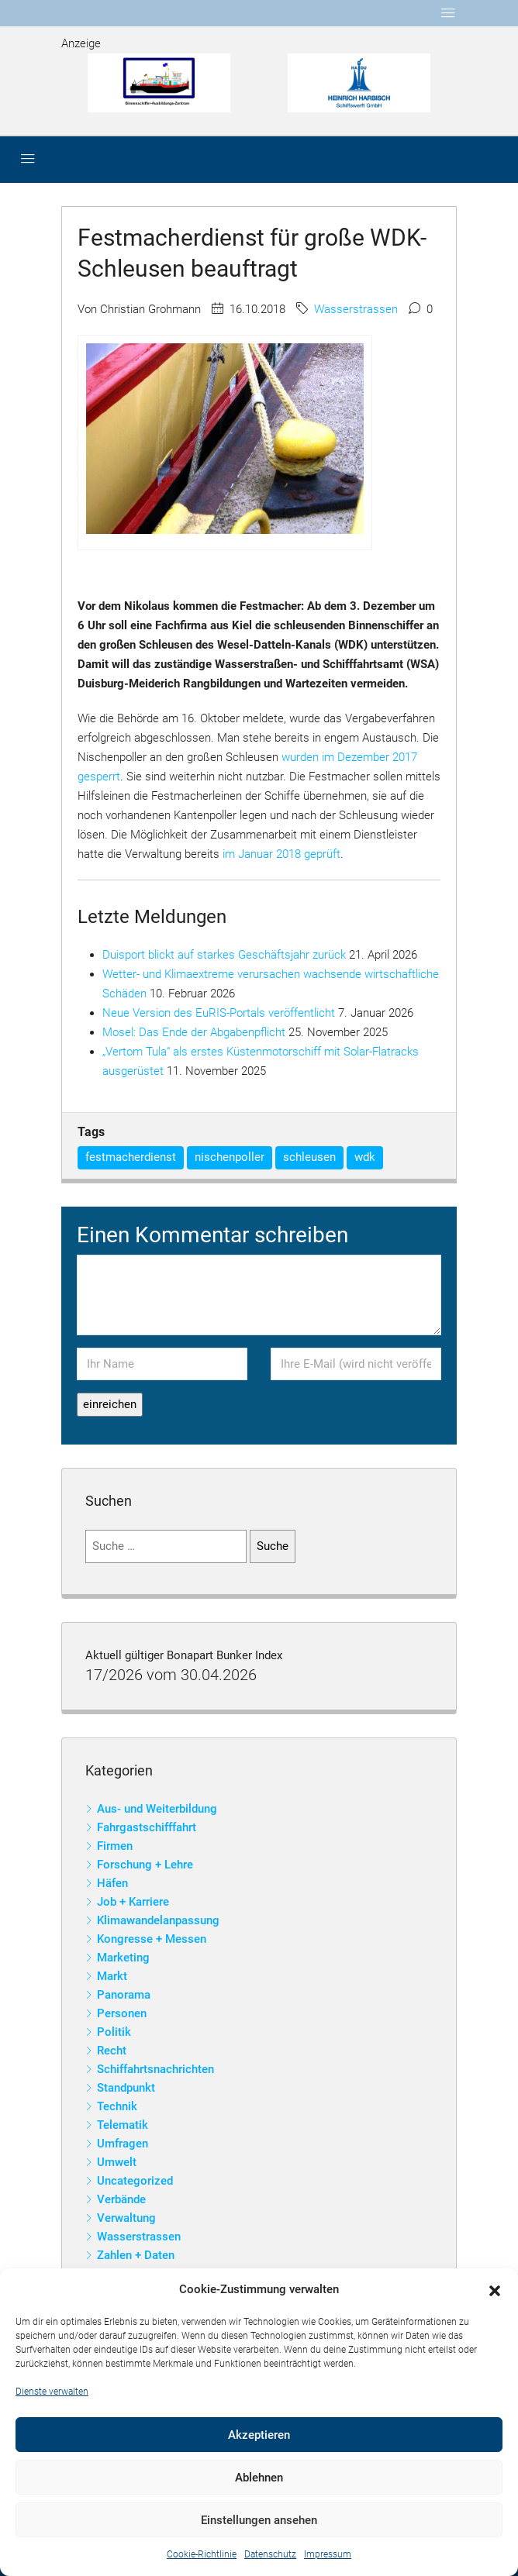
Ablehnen (259, 2478)
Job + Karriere (133, 1902)
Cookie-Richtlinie (202, 2554)
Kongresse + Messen (151, 1939)
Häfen (112, 1883)
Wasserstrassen (356, 309)
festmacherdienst (130, 1157)
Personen (122, 2013)
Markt (112, 1976)
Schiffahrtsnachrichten (155, 2069)
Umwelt (116, 2162)
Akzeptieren (259, 2435)
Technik (117, 2106)
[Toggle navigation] (448, 13)
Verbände (121, 2199)
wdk (364, 1157)
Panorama (123, 1995)
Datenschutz (270, 2554)
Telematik (122, 2125)
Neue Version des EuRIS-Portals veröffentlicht (218, 1013)
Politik (114, 2032)
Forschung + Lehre (145, 1865)
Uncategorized (135, 2181)
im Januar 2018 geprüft (281, 854)
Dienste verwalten (52, 2391)
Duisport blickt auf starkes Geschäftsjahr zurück (224, 955)
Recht (111, 2051)
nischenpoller (229, 1157)
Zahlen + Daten (135, 2255)
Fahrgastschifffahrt (146, 1827)
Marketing (123, 1958)
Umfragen (122, 2144)
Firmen (115, 1846)
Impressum (327, 2554)
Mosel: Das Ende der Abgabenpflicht (193, 1032)
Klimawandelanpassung (158, 1920)
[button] (494, 2290)
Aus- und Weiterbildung (157, 1809)
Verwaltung (126, 2218)
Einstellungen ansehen (259, 2520)
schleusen (309, 1157)
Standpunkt (126, 2088)
